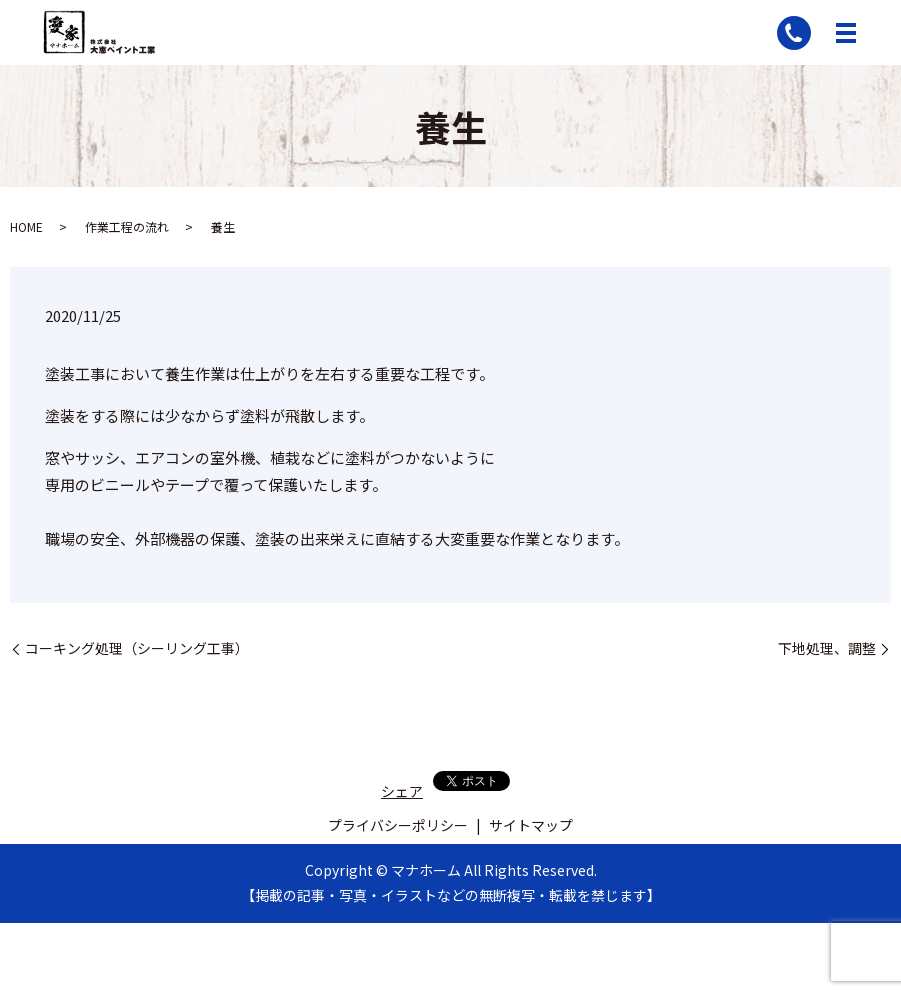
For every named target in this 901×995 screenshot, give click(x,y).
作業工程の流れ (127, 226)
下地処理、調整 (827, 648)
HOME (26, 226)
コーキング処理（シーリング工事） (137, 648)
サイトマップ (531, 825)
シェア (402, 791)
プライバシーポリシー (398, 825)
